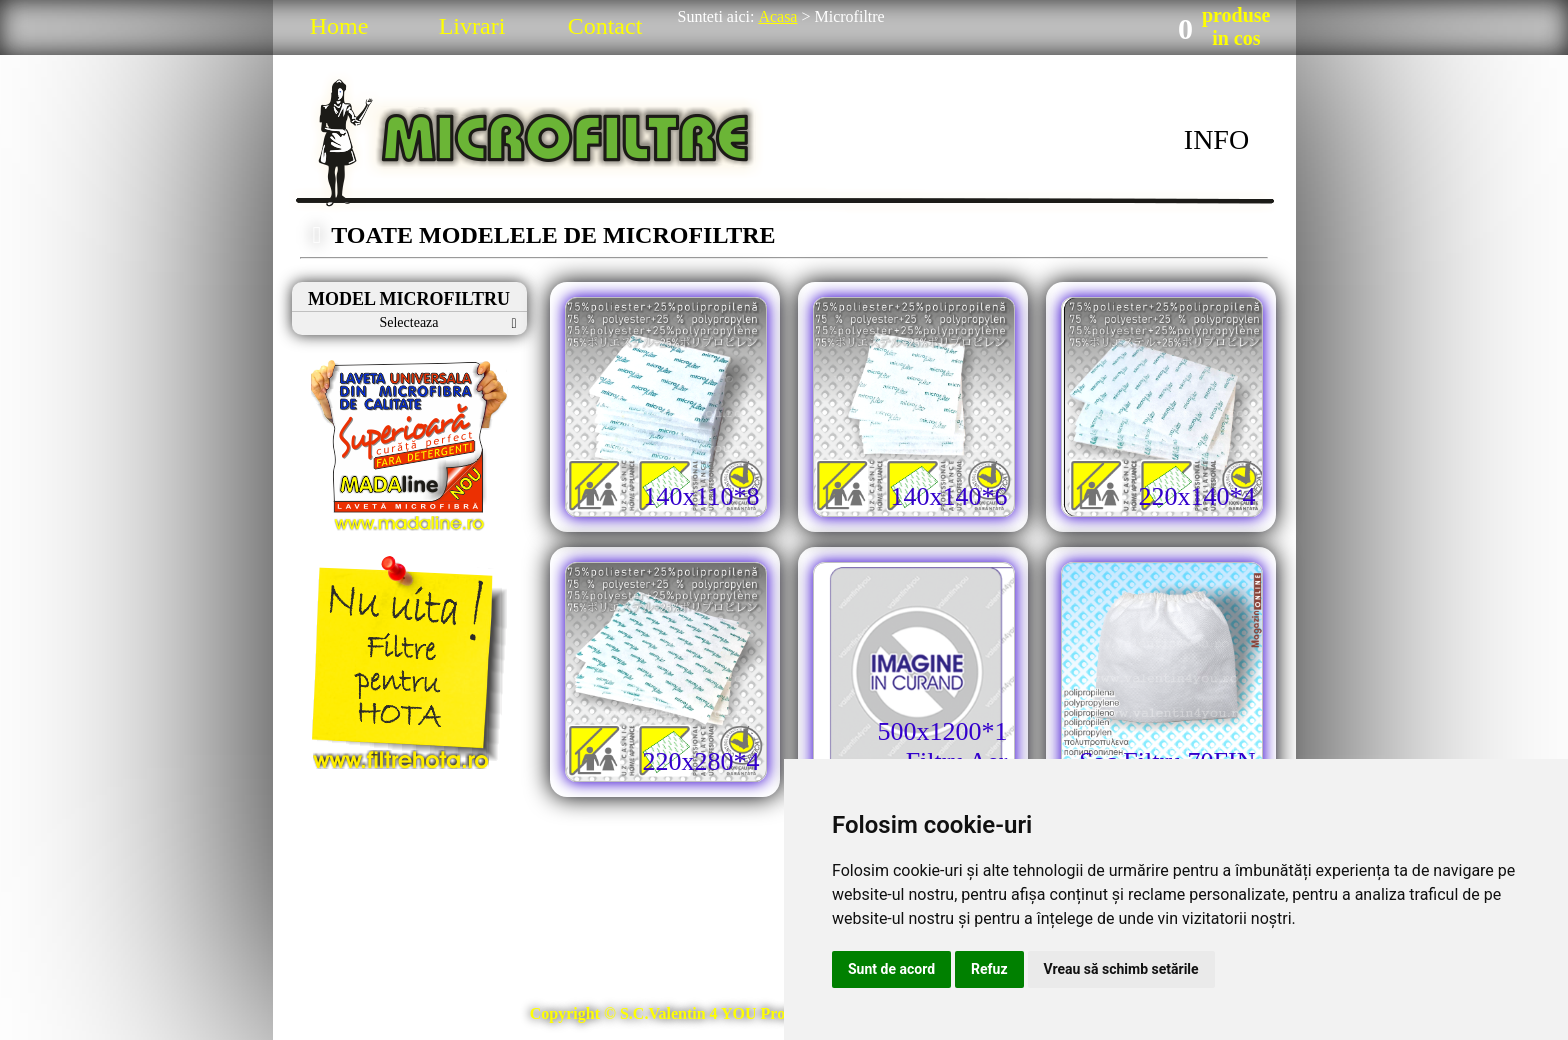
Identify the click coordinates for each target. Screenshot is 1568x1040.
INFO (1216, 139)
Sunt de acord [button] (891, 969)
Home (339, 26)
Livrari (472, 26)
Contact (605, 26)
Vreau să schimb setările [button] (1121, 969)
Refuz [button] (989, 969)
